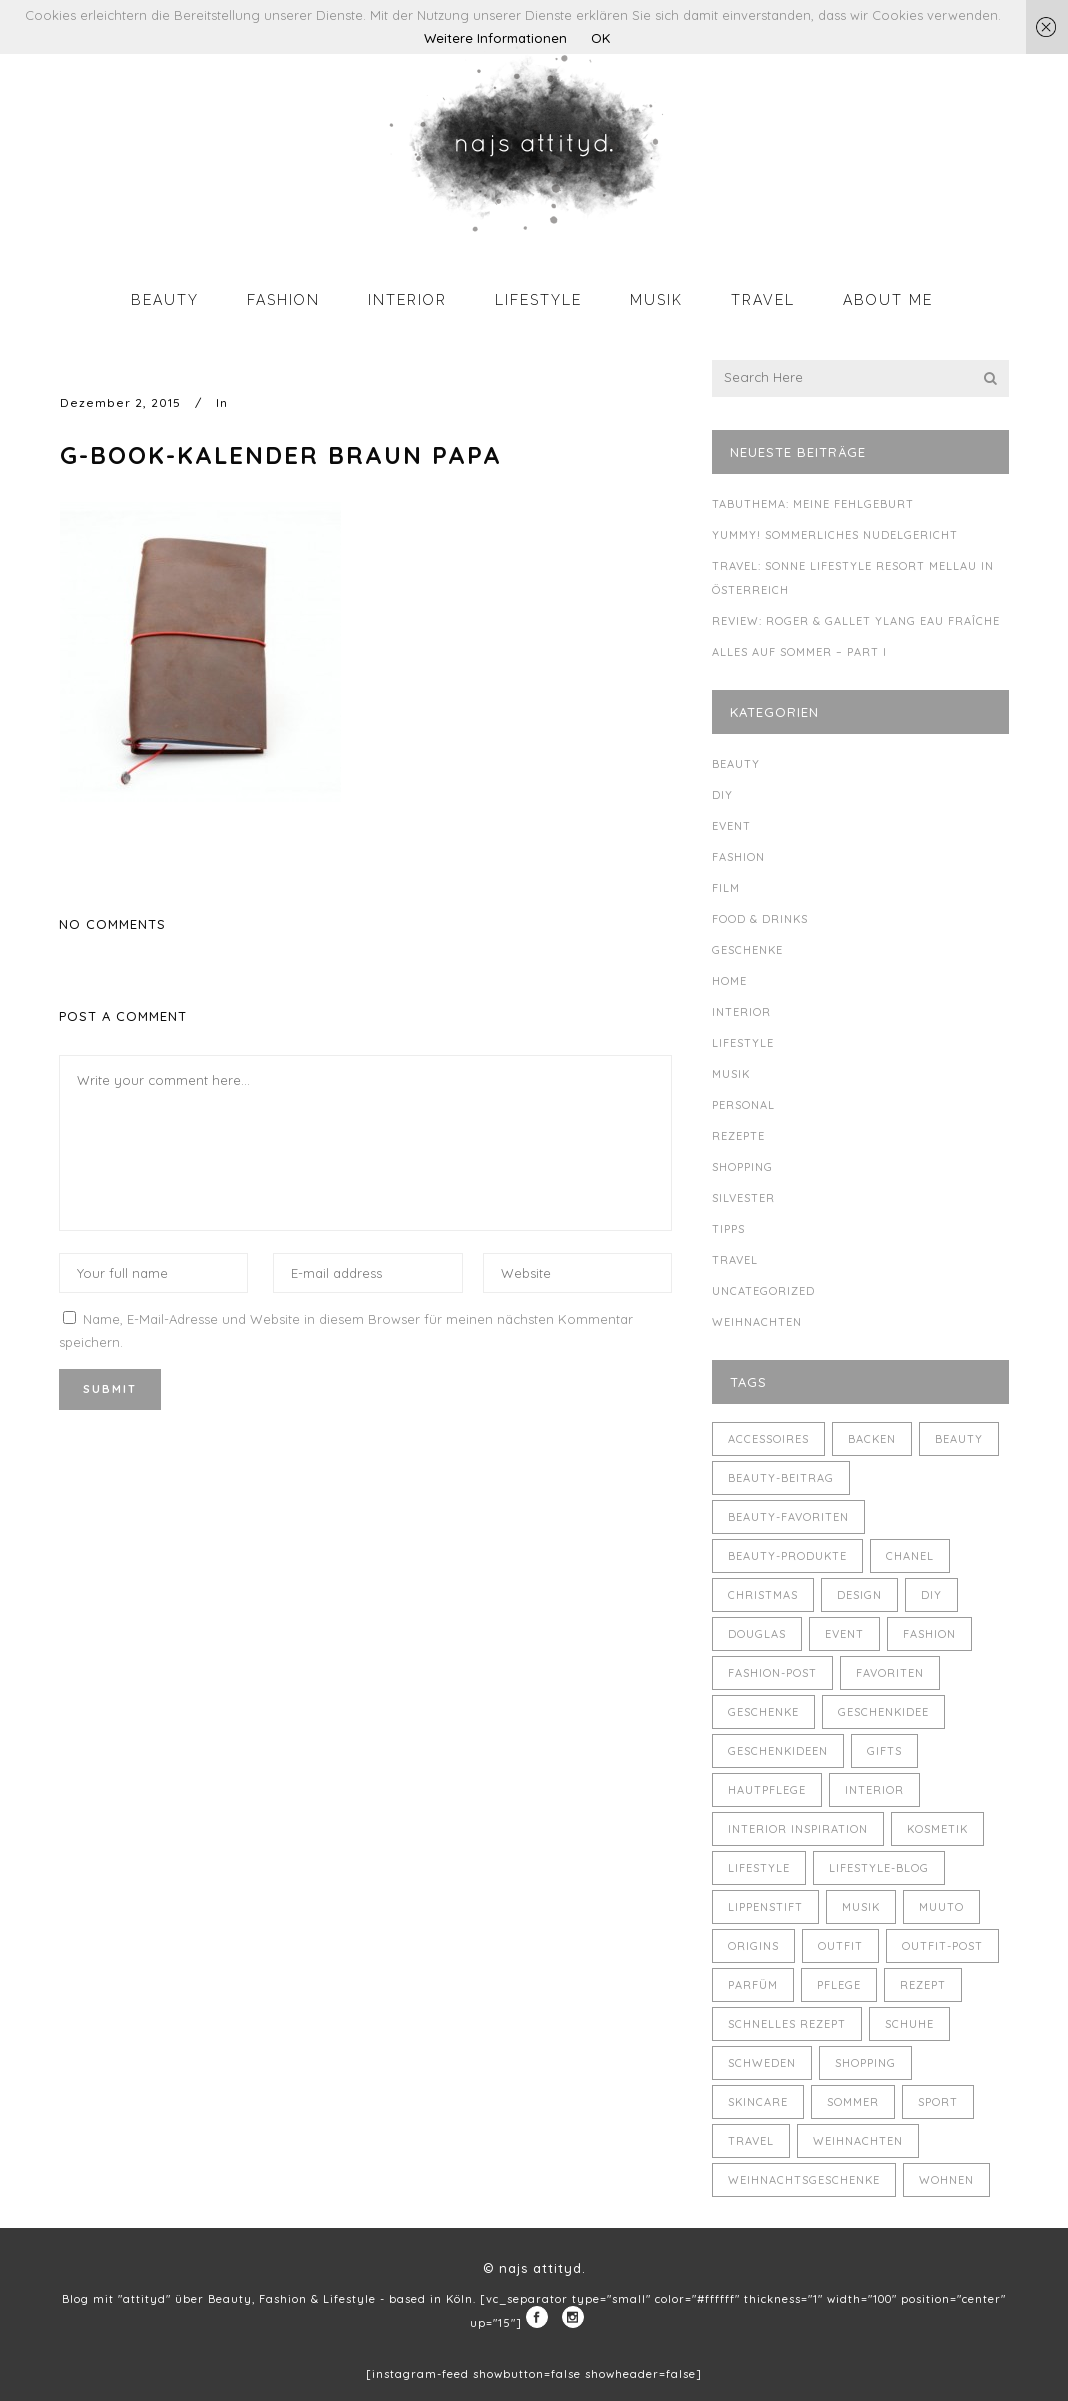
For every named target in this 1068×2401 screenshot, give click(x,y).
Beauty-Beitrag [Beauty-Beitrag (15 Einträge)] (781, 1478)
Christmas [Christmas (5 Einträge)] (763, 1595)
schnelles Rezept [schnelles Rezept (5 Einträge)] (787, 2024)
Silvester (743, 1198)
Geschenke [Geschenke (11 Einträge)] (763, 1712)
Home (729, 981)
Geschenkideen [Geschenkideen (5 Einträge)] (778, 1751)
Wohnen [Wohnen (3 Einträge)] (946, 2180)
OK (600, 38)
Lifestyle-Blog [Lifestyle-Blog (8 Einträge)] (879, 1868)
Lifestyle (743, 1043)
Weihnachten (757, 1322)
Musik (731, 1074)
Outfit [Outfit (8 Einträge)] (840, 1946)
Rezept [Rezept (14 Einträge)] (923, 1985)
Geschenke (747, 950)
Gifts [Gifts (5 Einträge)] (884, 1751)
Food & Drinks (760, 919)
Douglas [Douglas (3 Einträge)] (757, 1634)
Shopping (742, 1167)
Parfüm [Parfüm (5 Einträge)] (753, 1985)
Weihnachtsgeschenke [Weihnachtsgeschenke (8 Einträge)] (804, 2180)
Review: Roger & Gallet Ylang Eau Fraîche (856, 621)
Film (726, 888)
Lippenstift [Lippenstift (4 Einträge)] (765, 1907)
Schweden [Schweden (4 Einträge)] (762, 2063)
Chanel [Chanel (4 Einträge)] (910, 1556)
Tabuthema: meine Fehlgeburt (813, 504)
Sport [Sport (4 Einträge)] (938, 2102)
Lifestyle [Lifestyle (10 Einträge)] (759, 1868)
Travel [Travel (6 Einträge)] (751, 2141)
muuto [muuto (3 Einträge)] (941, 1907)
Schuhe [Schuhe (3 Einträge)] (909, 2024)
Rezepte (738, 1136)
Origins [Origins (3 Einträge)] (753, 1946)
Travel (735, 1260)
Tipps (728, 1229)
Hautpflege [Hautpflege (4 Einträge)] (767, 1790)
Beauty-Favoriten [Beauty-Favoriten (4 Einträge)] (788, 1517)
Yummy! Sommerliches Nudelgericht (835, 535)
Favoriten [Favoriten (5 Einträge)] (890, 1673)
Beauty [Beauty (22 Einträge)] (959, 1439)
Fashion (738, 857)
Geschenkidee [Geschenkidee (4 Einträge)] (883, 1712)
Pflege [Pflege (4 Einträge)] (839, 1985)
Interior (741, 1012)
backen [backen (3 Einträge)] (872, 1439)
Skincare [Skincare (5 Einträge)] (758, 2102)
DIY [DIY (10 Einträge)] (931, 1595)
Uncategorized (763, 1291)
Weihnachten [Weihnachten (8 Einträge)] (858, 2141)
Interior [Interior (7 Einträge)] (874, 1790)
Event (731, 826)
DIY (722, 795)
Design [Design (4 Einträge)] (859, 1595)
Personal (743, 1105)
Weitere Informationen (495, 38)
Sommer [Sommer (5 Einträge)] (853, 2102)
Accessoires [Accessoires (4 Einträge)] (768, 1439)
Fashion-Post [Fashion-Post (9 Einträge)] (772, 1673)
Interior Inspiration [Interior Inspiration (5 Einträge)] (798, 1829)
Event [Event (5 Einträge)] (844, 1634)
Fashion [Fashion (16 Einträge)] (929, 1634)
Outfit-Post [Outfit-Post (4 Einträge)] (942, 1946)
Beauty (736, 764)
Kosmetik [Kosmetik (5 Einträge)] (937, 1829)
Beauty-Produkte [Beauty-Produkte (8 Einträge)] (787, 1556)
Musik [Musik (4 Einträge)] (861, 1907)
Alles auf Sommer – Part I (799, 652)
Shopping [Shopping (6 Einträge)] (865, 2063)
